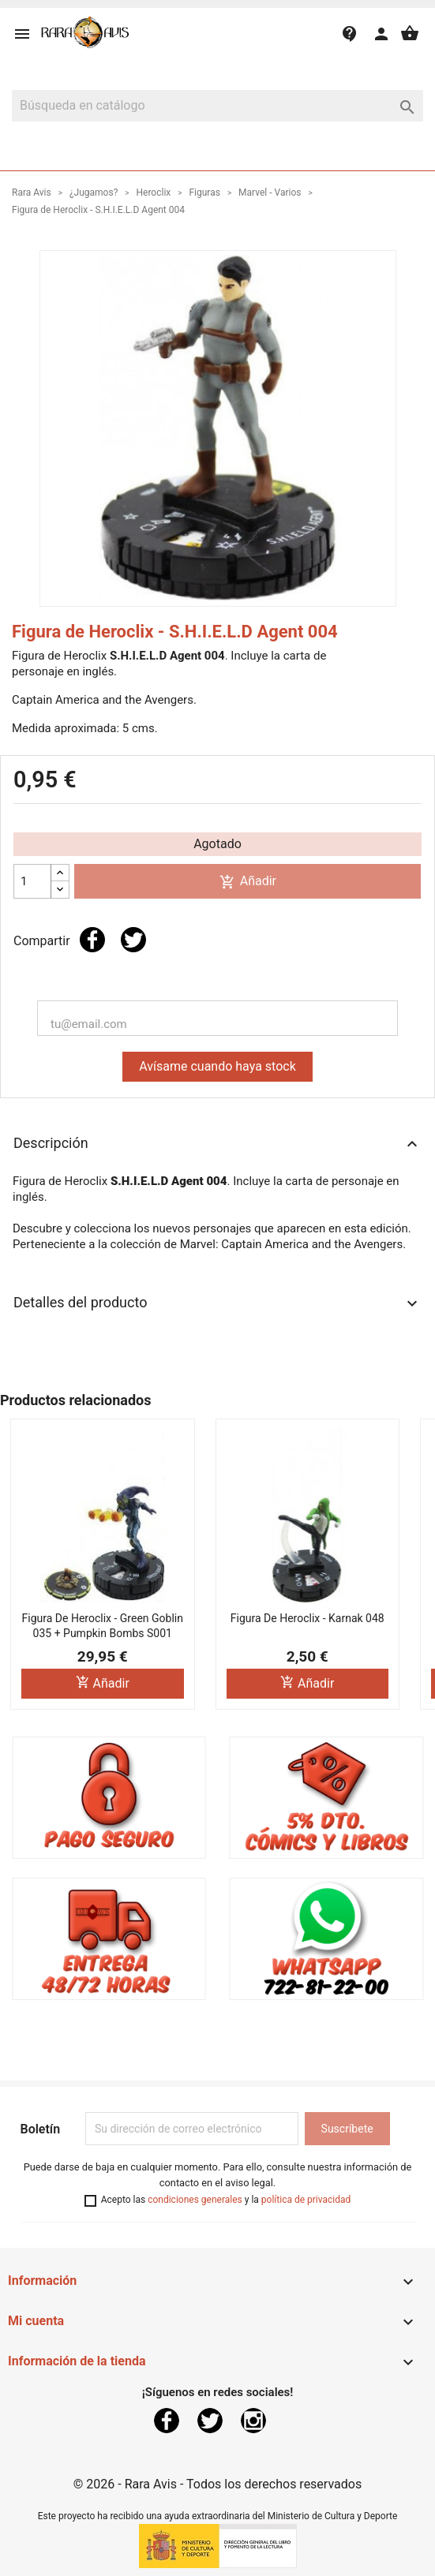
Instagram (253, 2420)
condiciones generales (195, 2199)
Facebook (166, 2420)
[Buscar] (217, 106)
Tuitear (133, 939)
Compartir (92, 939)
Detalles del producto (217, 1303)
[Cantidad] (32, 881)
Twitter (210, 2420)
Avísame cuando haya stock (217, 1066)
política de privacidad (306, 2199)
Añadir (247, 881)
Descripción (217, 1144)
